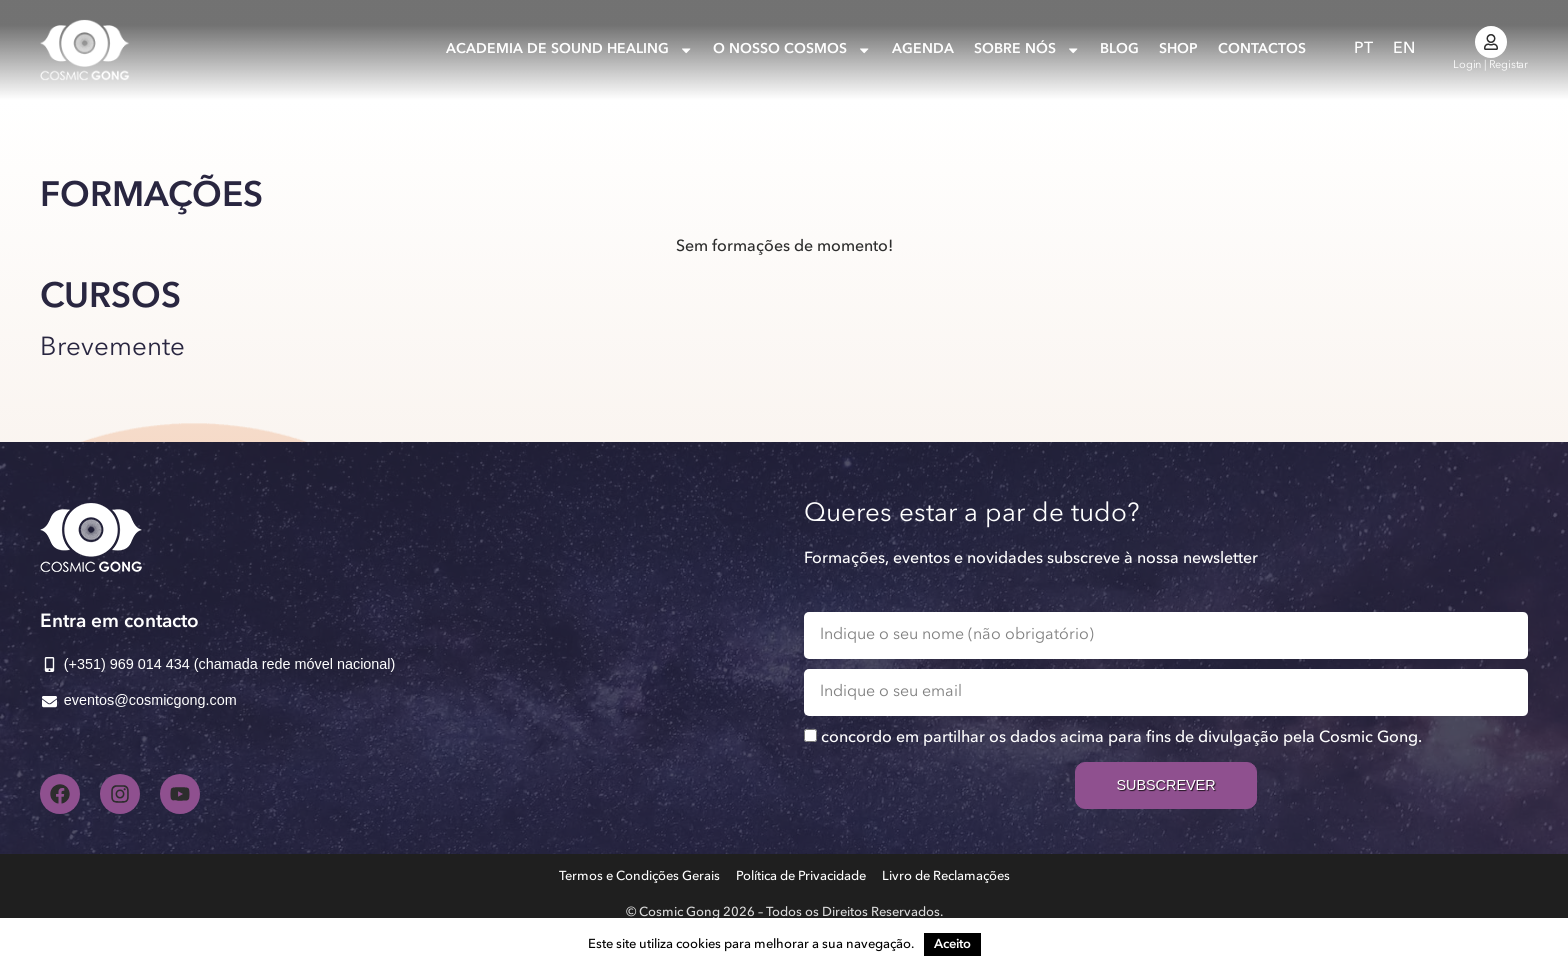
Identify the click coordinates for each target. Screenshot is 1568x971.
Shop (1178, 49)
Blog (1119, 49)
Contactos (1262, 49)
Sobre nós (1027, 50)
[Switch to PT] (1363, 49)
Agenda (923, 49)
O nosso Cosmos (792, 50)
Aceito (952, 944)
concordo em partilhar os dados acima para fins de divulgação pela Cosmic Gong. (1121, 738)
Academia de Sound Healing (569, 50)
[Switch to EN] (1404, 49)
